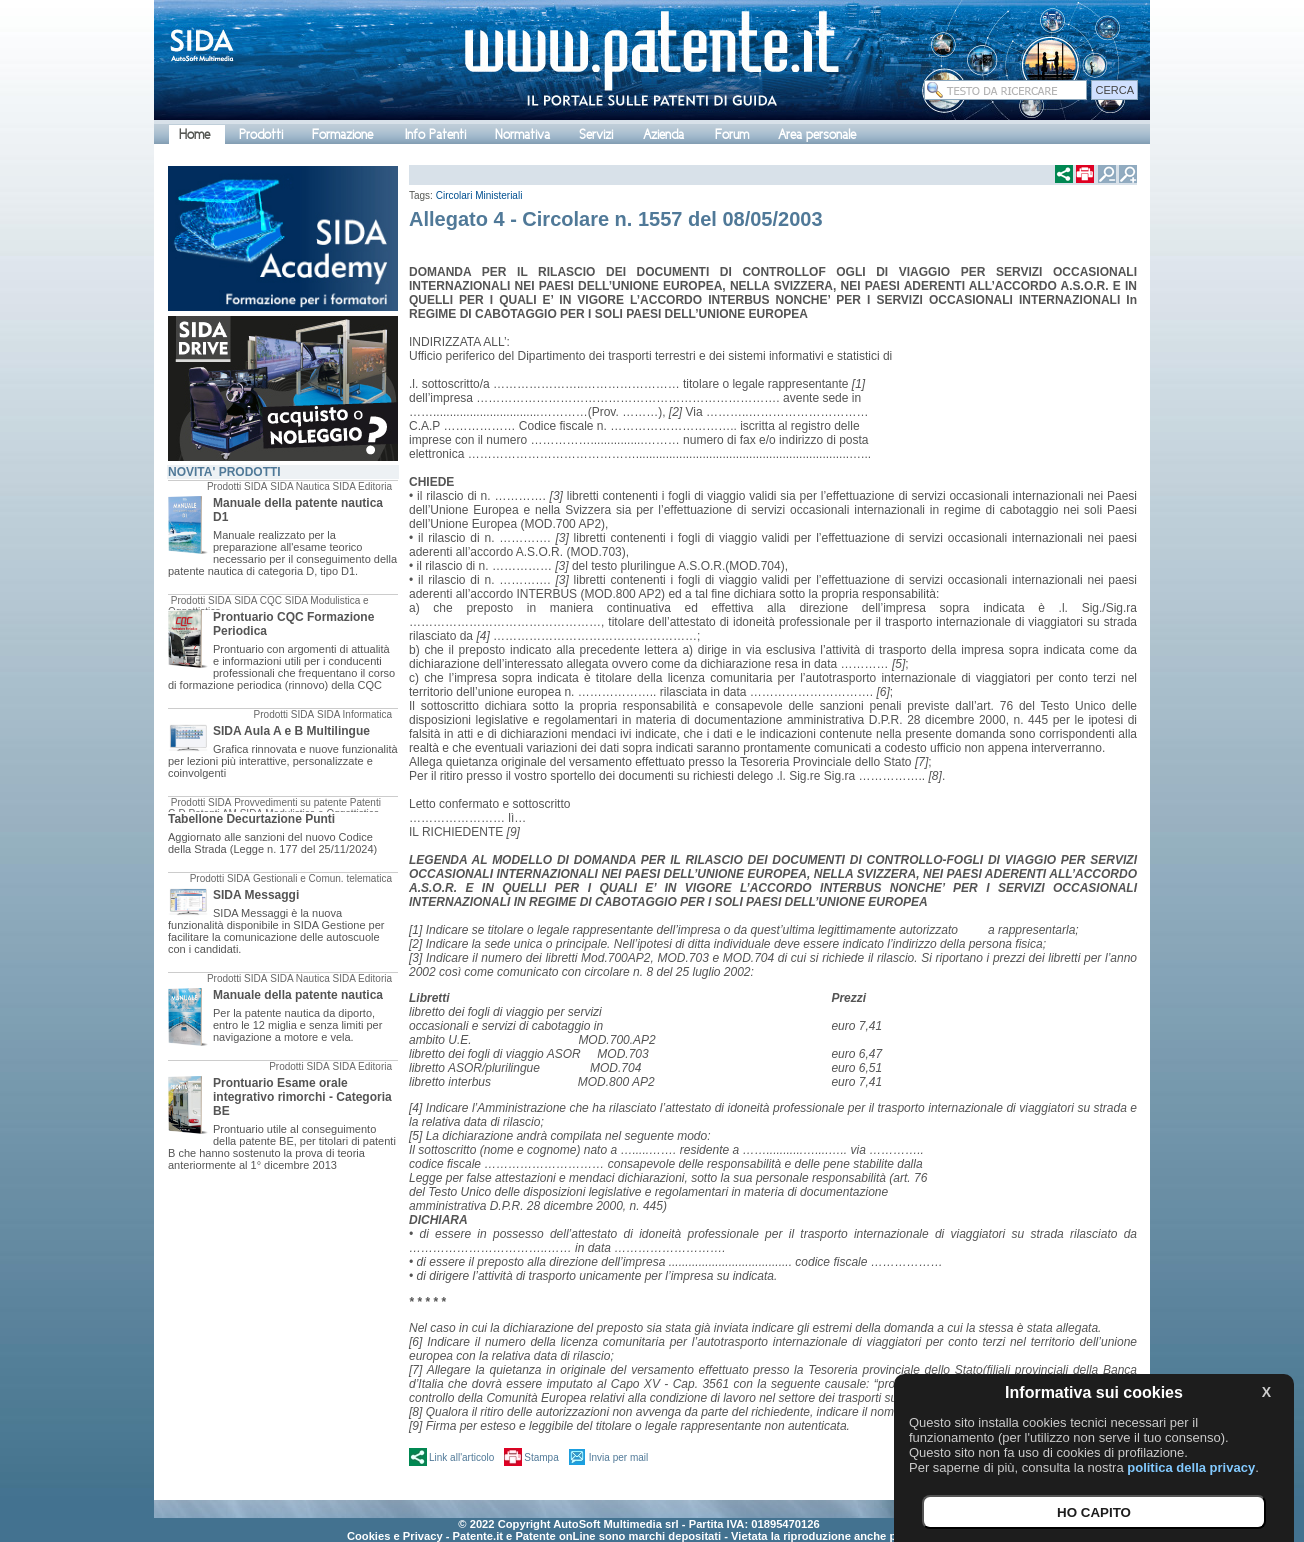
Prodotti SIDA (237, 486)
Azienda (663, 134)
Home (194, 134)
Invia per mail (618, 1457)
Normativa (522, 134)
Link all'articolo (461, 1457)
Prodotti (261, 134)
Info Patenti (435, 134)
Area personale (817, 134)
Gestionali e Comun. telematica (322, 878)
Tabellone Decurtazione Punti (251, 819)
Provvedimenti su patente (290, 802)
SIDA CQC (258, 600)
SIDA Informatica (354, 714)
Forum (732, 134)
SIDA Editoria (362, 486)
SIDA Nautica (299, 486)
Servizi (596, 134)
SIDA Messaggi (256, 895)
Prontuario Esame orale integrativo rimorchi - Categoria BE (302, 1097)
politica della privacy (1191, 1467)
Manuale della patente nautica (298, 995)
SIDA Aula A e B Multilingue (291, 731)
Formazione (342, 134)
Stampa (541, 1457)
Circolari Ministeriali (479, 195)
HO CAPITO (1094, 1512)
